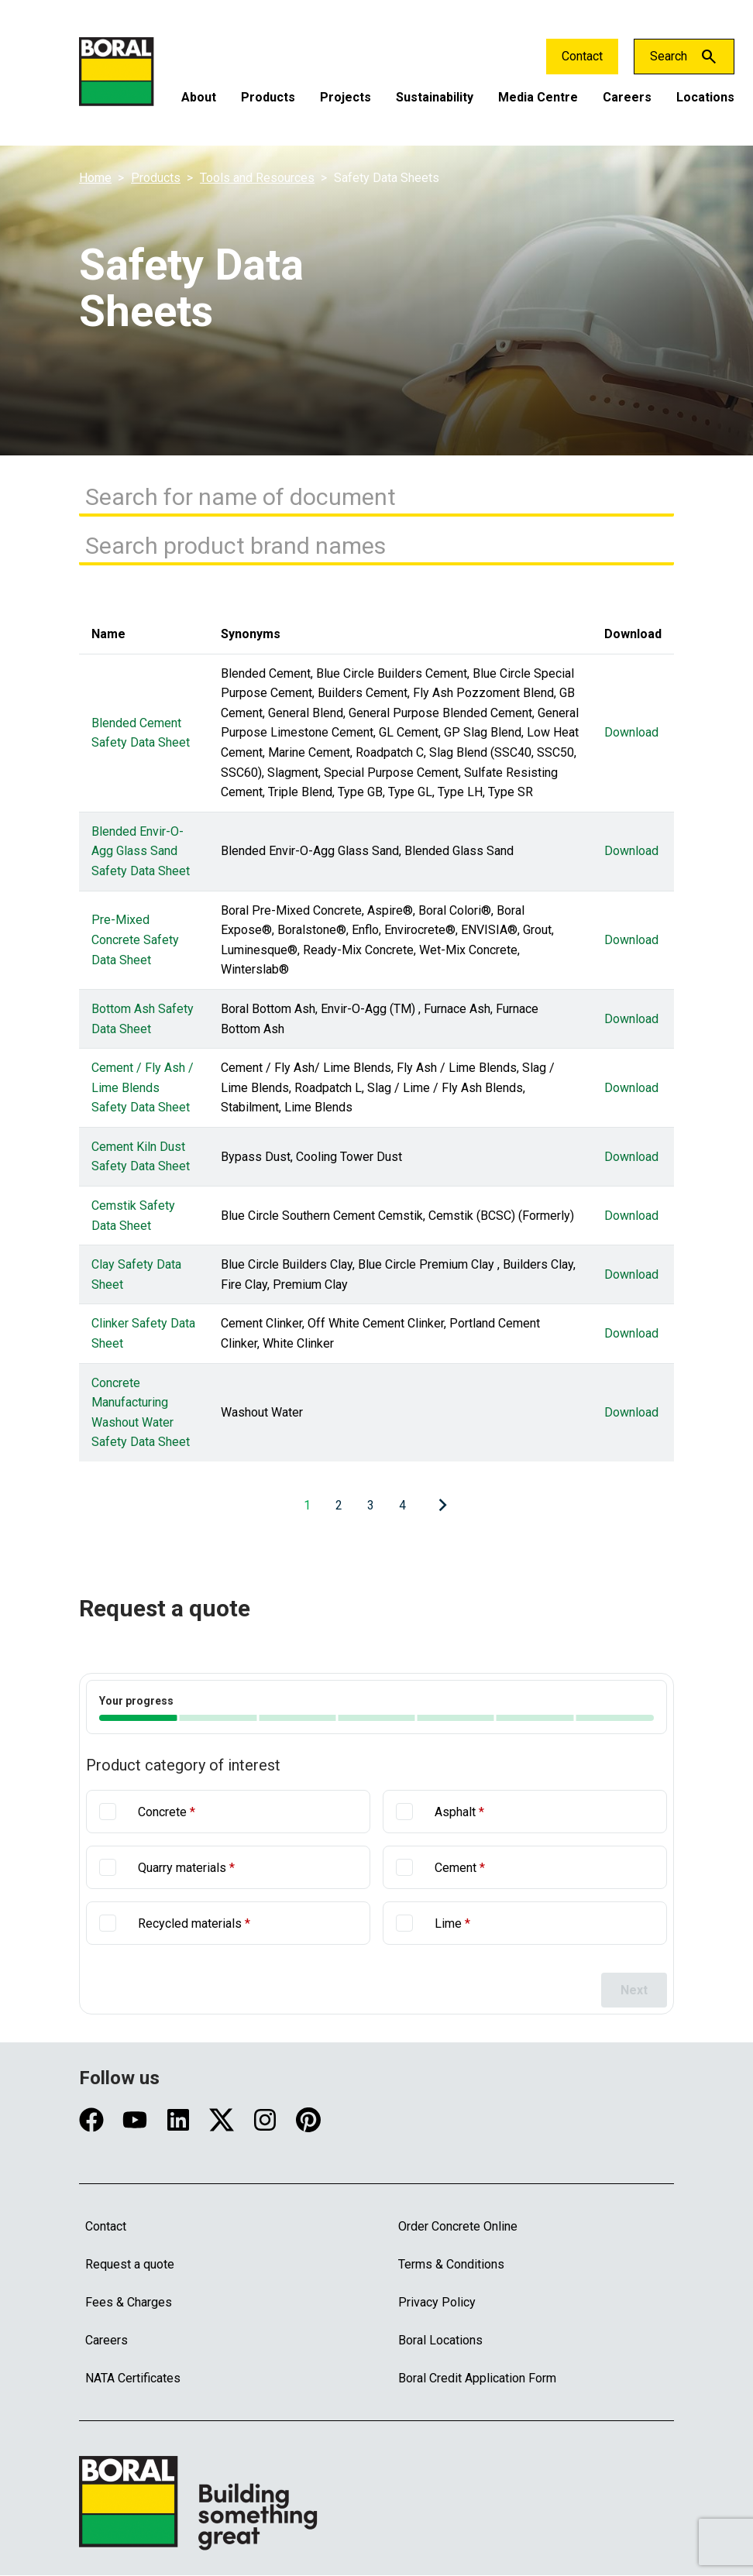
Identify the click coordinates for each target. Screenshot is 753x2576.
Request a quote (129, 2264)
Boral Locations (440, 2340)
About (198, 97)
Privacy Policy (437, 2302)
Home (95, 177)
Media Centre (538, 97)
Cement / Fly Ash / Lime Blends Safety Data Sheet (142, 1088)
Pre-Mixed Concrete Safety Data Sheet (135, 940)
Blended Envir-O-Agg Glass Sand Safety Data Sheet (140, 851)
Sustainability (434, 97)
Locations (705, 97)
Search (668, 56)
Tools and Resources (257, 177)
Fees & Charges (128, 2302)
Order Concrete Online (457, 2226)
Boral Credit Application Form (477, 2378)
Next (634, 1990)
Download (631, 733)
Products (268, 97)
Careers (627, 97)
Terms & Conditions (451, 2264)
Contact (582, 56)
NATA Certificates (133, 2378)
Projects (345, 97)
